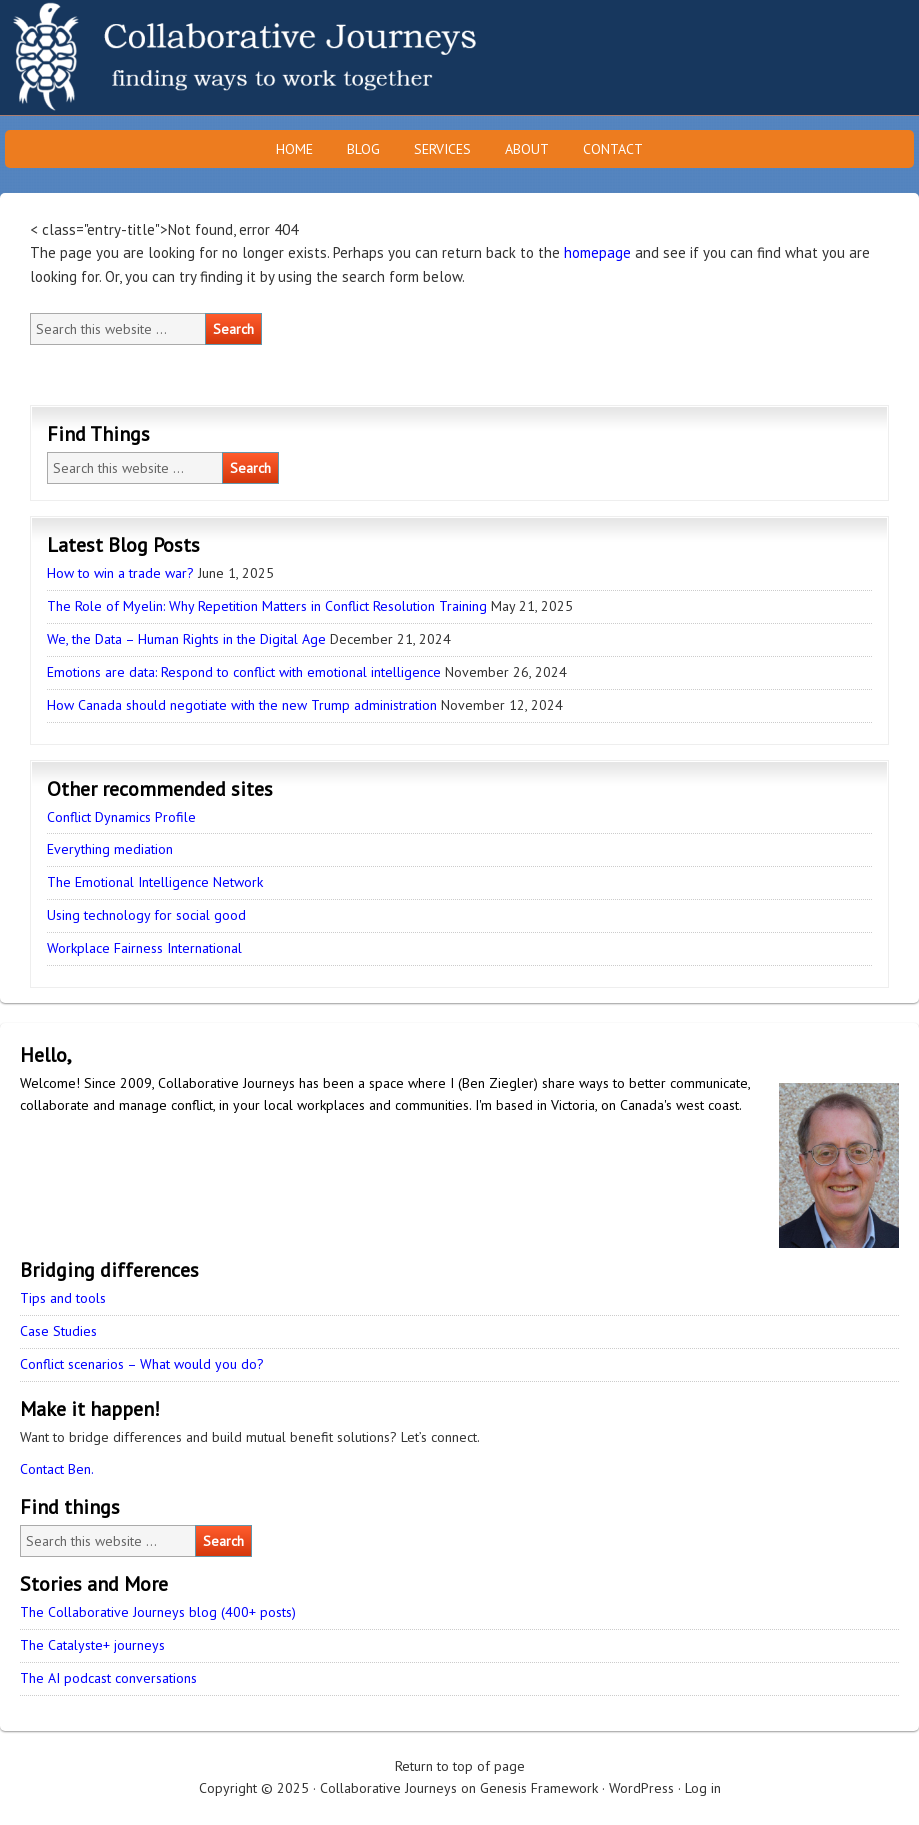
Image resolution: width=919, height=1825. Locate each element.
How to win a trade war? (120, 573)
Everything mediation (110, 849)
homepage (597, 252)
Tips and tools (63, 1298)
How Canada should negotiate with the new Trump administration (242, 705)
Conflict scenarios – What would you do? (142, 1364)
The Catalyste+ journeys (92, 1645)
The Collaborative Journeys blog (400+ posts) (158, 1612)
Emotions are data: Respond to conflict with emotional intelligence (244, 672)
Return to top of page (460, 1766)
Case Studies (58, 1331)
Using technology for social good (146, 915)
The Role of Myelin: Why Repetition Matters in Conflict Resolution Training (267, 606)
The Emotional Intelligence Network (155, 882)
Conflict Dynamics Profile (121, 817)
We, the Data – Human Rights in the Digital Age (186, 639)
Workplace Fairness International (144, 948)
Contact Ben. (57, 1469)
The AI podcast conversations (108, 1678)
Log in (703, 1788)
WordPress (641, 1788)
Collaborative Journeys (175, 57)
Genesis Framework (539, 1788)
